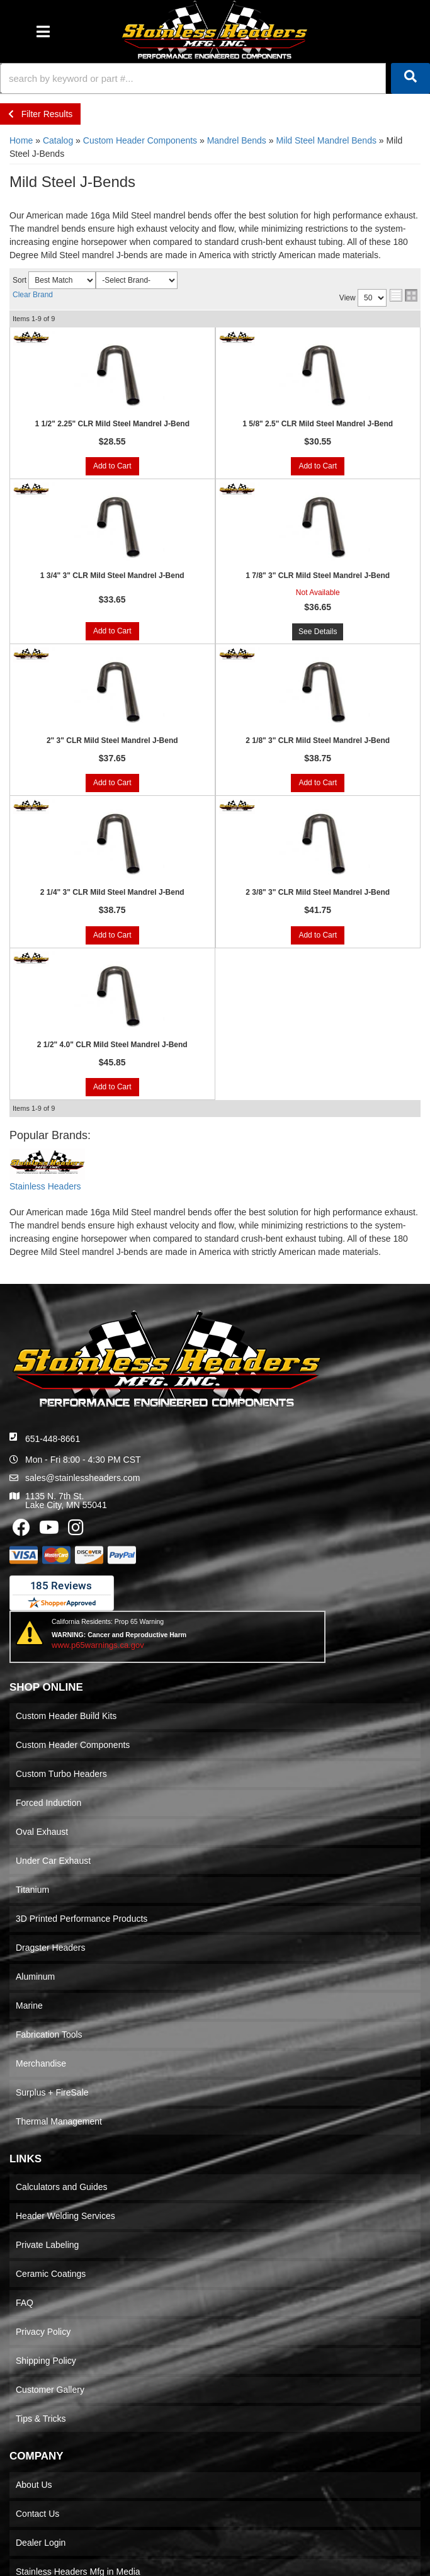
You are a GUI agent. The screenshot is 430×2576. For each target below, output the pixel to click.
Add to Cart (112, 466)
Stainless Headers (45, 1186)
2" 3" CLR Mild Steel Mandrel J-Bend (112, 740)
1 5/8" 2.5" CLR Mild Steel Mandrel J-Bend (317, 423)
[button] (215, 78)
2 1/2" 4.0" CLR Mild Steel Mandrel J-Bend (112, 1044)
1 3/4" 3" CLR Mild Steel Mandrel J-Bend (112, 575)
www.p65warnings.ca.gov (98, 1645)
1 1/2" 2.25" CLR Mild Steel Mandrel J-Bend (112, 423)
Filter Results (40, 114)
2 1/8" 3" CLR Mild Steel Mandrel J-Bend (318, 740)
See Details (317, 631)
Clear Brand (33, 294)
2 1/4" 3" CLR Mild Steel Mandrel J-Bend (112, 892)
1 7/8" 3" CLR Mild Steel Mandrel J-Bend (318, 575)
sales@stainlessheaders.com (82, 1477)
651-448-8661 (52, 1439)
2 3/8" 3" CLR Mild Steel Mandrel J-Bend (318, 892)
